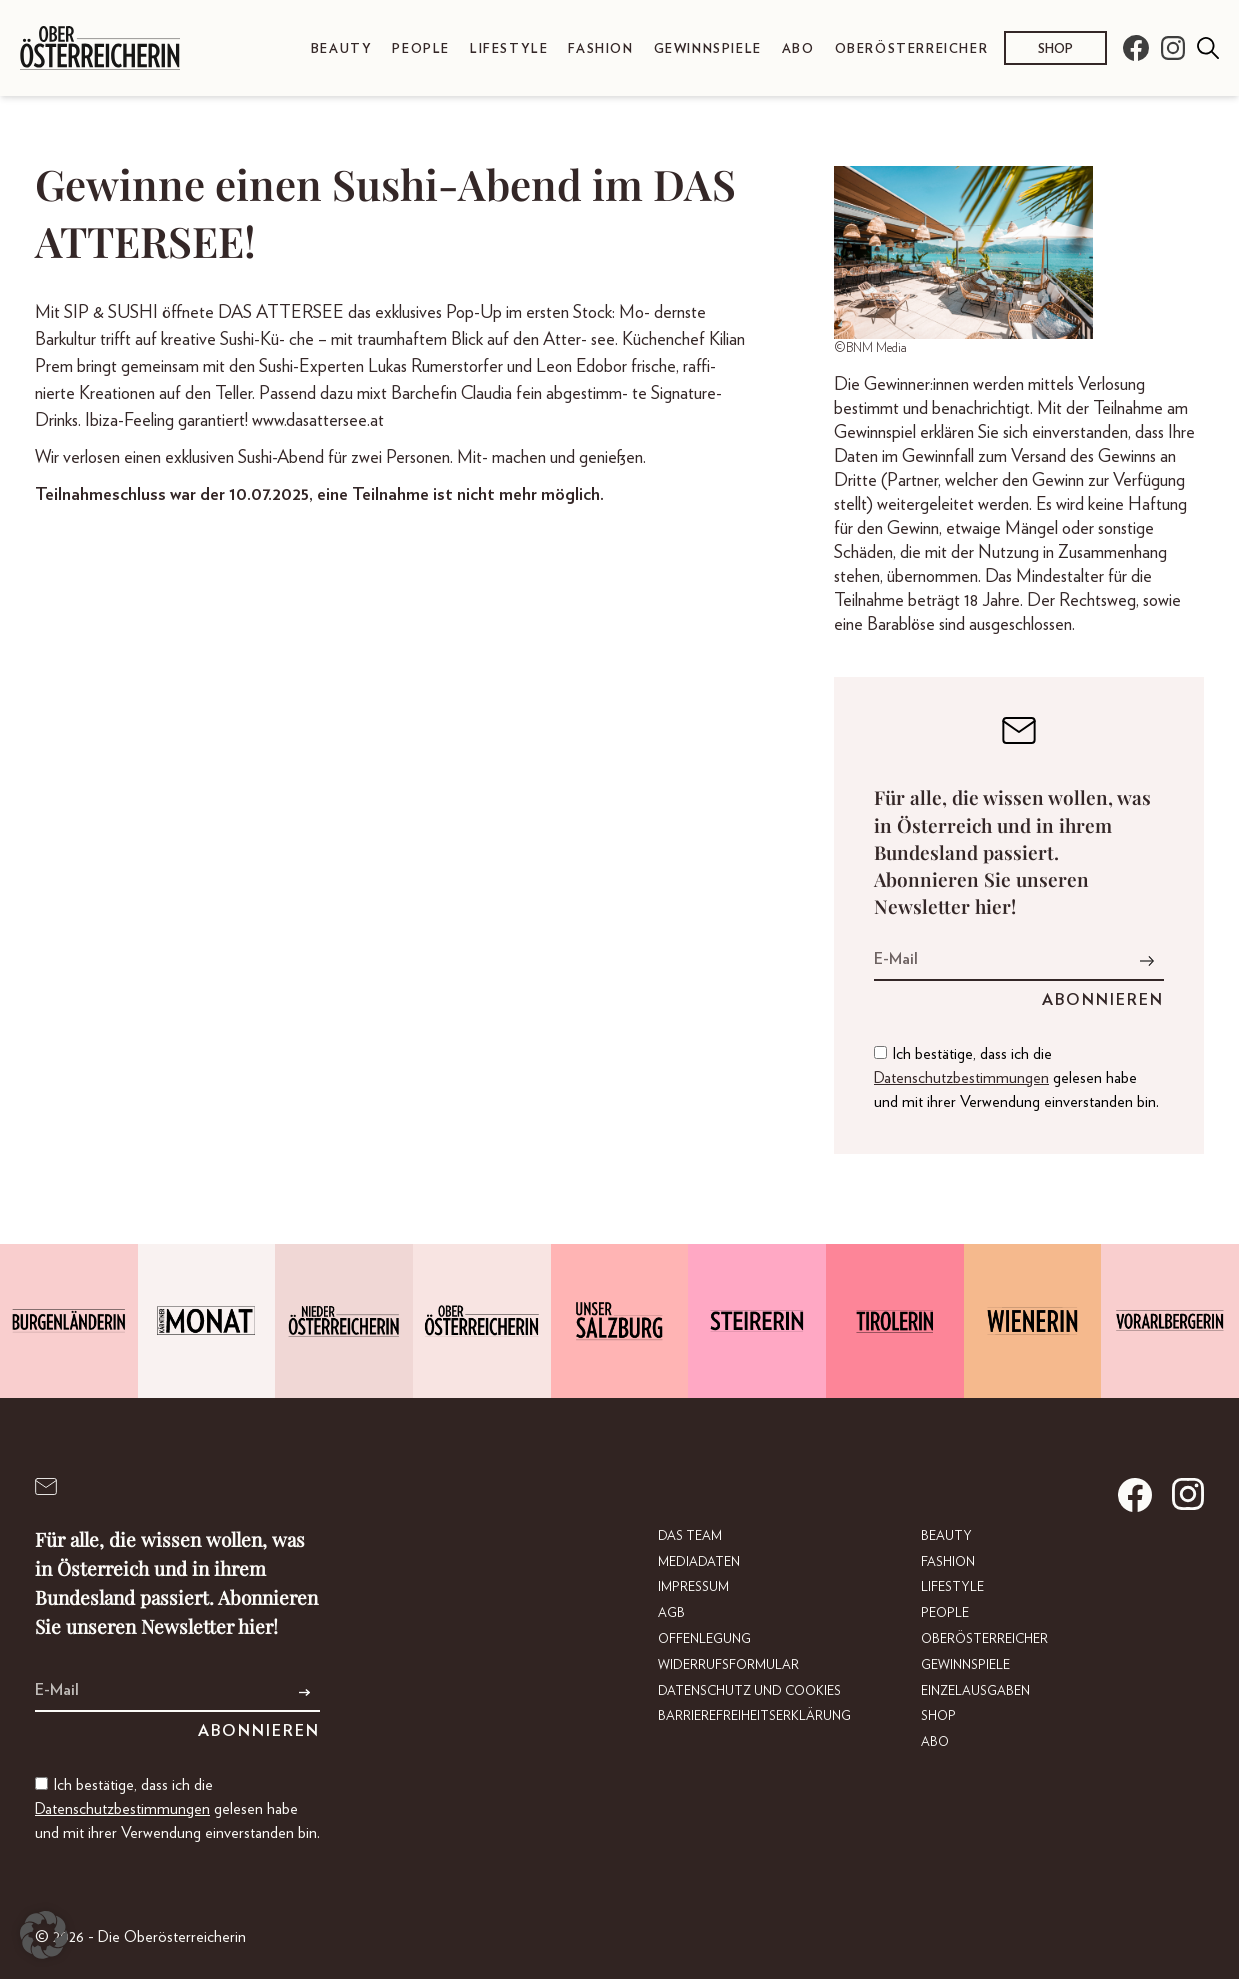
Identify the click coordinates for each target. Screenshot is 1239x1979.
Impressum (693, 1587)
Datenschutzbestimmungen (961, 1078)
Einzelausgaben (975, 1691)
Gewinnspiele (708, 49)
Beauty (342, 49)
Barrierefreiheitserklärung (754, 1716)
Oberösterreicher (912, 49)
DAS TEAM (690, 1536)
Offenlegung (704, 1639)
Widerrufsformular (728, 1665)
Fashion (600, 49)
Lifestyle (509, 49)
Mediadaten (699, 1562)
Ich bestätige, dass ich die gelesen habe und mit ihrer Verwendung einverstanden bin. (1016, 1078)
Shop (1055, 49)
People (421, 49)
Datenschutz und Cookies (749, 1691)
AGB (671, 1613)
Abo (798, 49)
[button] (44, 1935)
